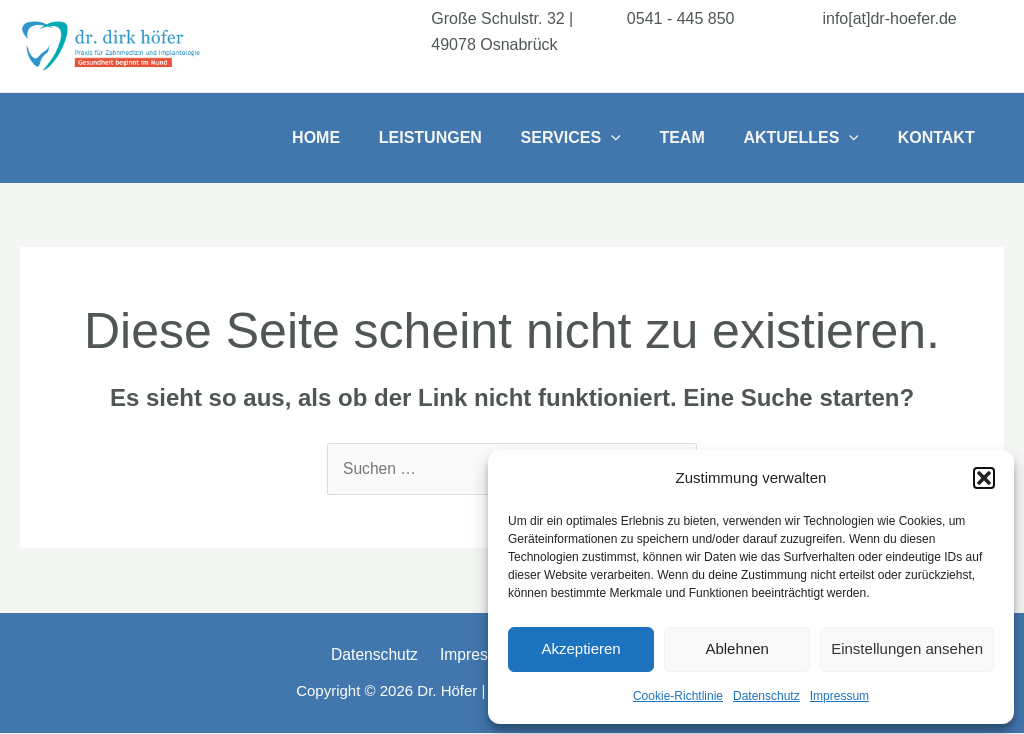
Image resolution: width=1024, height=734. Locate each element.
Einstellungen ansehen (907, 648)
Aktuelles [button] (811, 138)
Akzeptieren (580, 648)
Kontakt (939, 137)
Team (698, 137)
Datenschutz (766, 696)
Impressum (839, 696)
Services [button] (594, 138)
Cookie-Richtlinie (678, 696)
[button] (984, 478)
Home (353, 137)
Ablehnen (736, 648)
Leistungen (460, 137)
